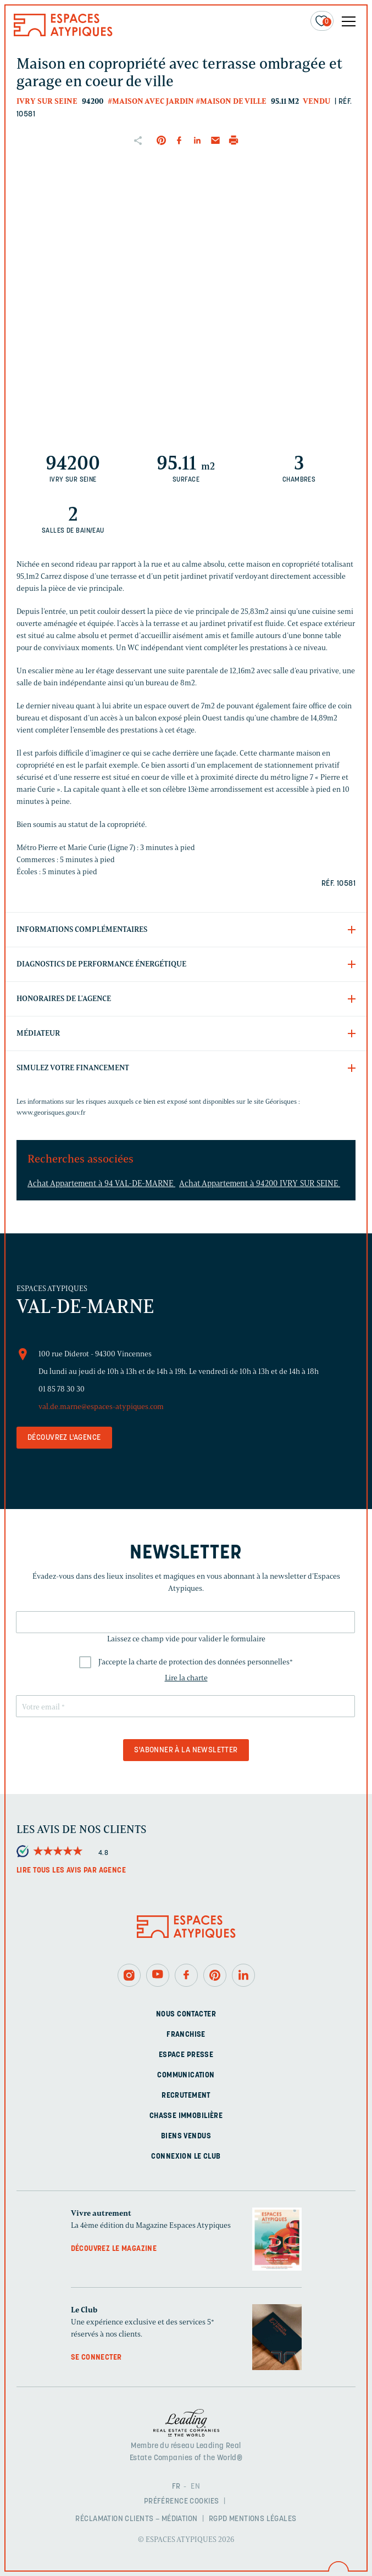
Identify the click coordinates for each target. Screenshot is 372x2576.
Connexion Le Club (185, 2157)
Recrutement (186, 2096)
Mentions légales (263, 2519)
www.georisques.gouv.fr (51, 1112)
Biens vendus (186, 2136)
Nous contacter (186, 2014)
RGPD (218, 2519)
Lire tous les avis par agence (71, 1871)
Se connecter (96, 2358)
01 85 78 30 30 (61, 1389)
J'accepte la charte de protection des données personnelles (195, 1662)
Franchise (186, 2035)
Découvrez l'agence (64, 1438)
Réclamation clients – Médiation (136, 2519)
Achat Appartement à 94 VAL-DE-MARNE (101, 1183)
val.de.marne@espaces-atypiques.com (101, 1406)
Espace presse (186, 2055)
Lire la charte (186, 1678)
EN (195, 2487)
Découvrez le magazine (114, 2249)
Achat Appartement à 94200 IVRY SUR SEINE (259, 1183)
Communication (185, 2075)
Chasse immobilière (186, 2116)
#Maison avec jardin (151, 101)
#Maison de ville (231, 101)
